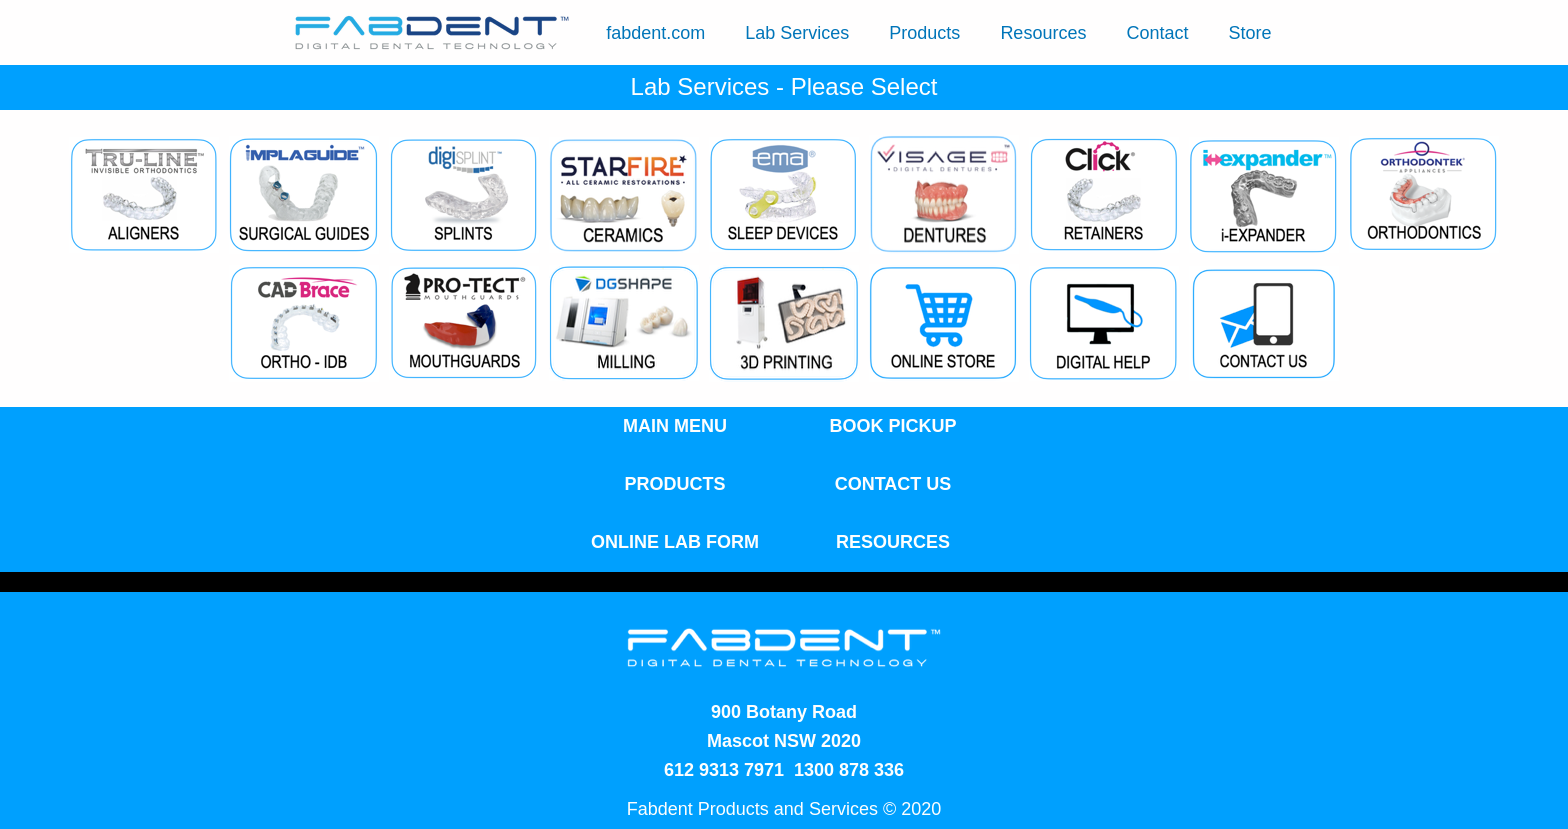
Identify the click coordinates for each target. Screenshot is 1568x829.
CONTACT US (893, 484)
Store (1249, 33)
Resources (1043, 33)
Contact (1157, 33)
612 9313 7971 (724, 770)
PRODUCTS (674, 484)
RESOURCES (893, 542)
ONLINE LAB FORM (675, 542)
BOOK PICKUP (892, 426)
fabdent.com (655, 33)
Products (924, 33)
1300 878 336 (849, 770)
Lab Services (797, 33)
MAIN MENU (675, 426)
